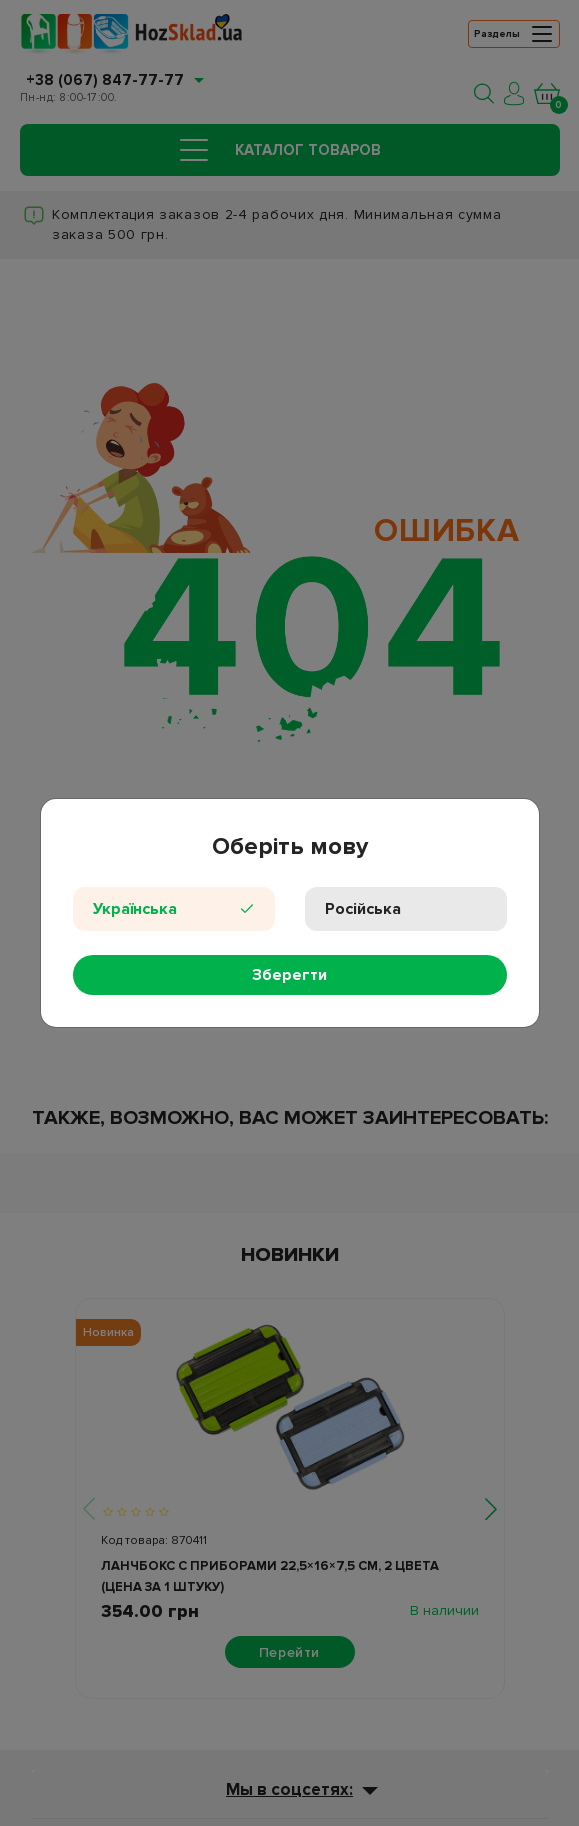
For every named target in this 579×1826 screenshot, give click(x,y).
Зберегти (289, 975)
